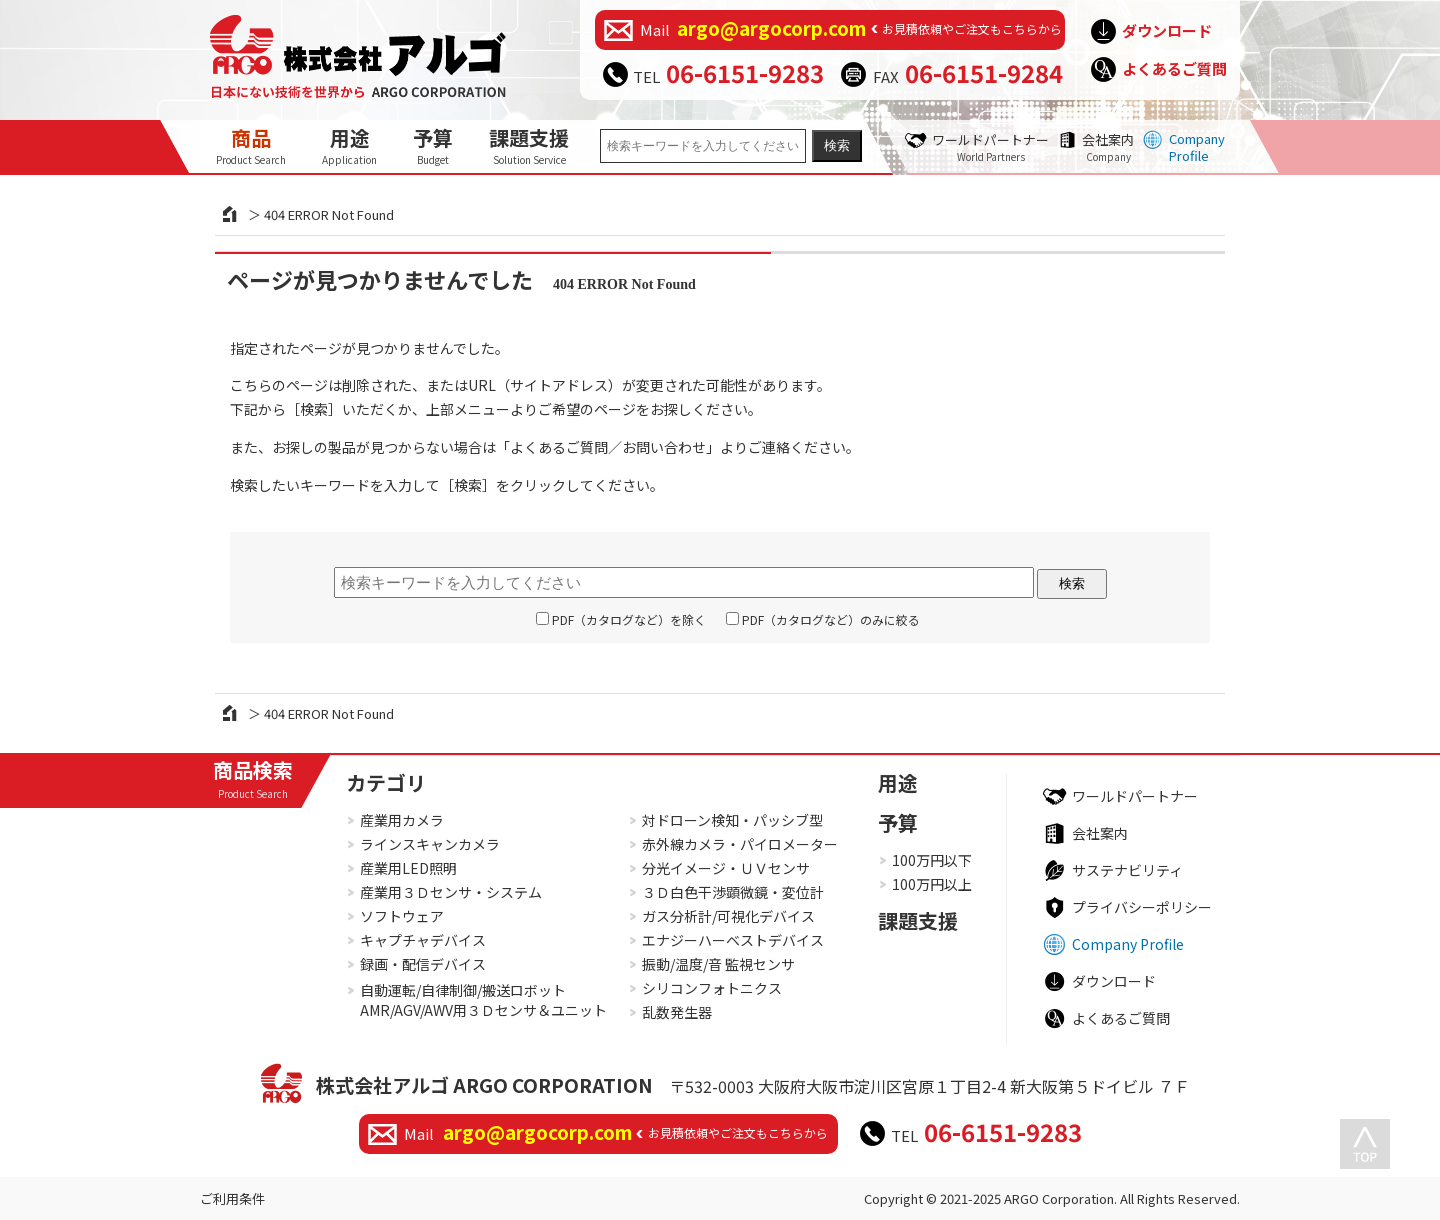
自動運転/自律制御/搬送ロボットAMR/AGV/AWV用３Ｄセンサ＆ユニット (483, 1000)
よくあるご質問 (1174, 68)
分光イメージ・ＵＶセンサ (726, 868)
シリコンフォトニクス (712, 988)
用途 (349, 145)
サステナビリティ (1127, 870)
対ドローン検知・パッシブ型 (732, 820)
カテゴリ (386, 782)
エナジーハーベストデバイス (733, 940)
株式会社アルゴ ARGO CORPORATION (484, 1084)
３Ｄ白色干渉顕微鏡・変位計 (733, 892)
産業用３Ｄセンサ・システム (451, 892)
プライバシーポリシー (1142, 907)
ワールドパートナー (990, 147)
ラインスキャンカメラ (430, 844)
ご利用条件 (232, 1198)
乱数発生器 (677, 1012)
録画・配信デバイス (423, 964)
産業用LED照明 (408, 868)
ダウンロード (1167, 30)
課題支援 (529, 145)
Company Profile (1197, 147)
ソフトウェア (402, 916)
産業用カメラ (402, 820)
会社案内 (1108, 147)
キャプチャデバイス (423, 940)
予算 (433, 145)
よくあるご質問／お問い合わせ (608, 447)
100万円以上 (932, 884)
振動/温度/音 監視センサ (718, 964)
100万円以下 (932, 860)
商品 (251, 145)
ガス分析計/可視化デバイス (728, 916)
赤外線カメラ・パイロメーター (740, 844)
